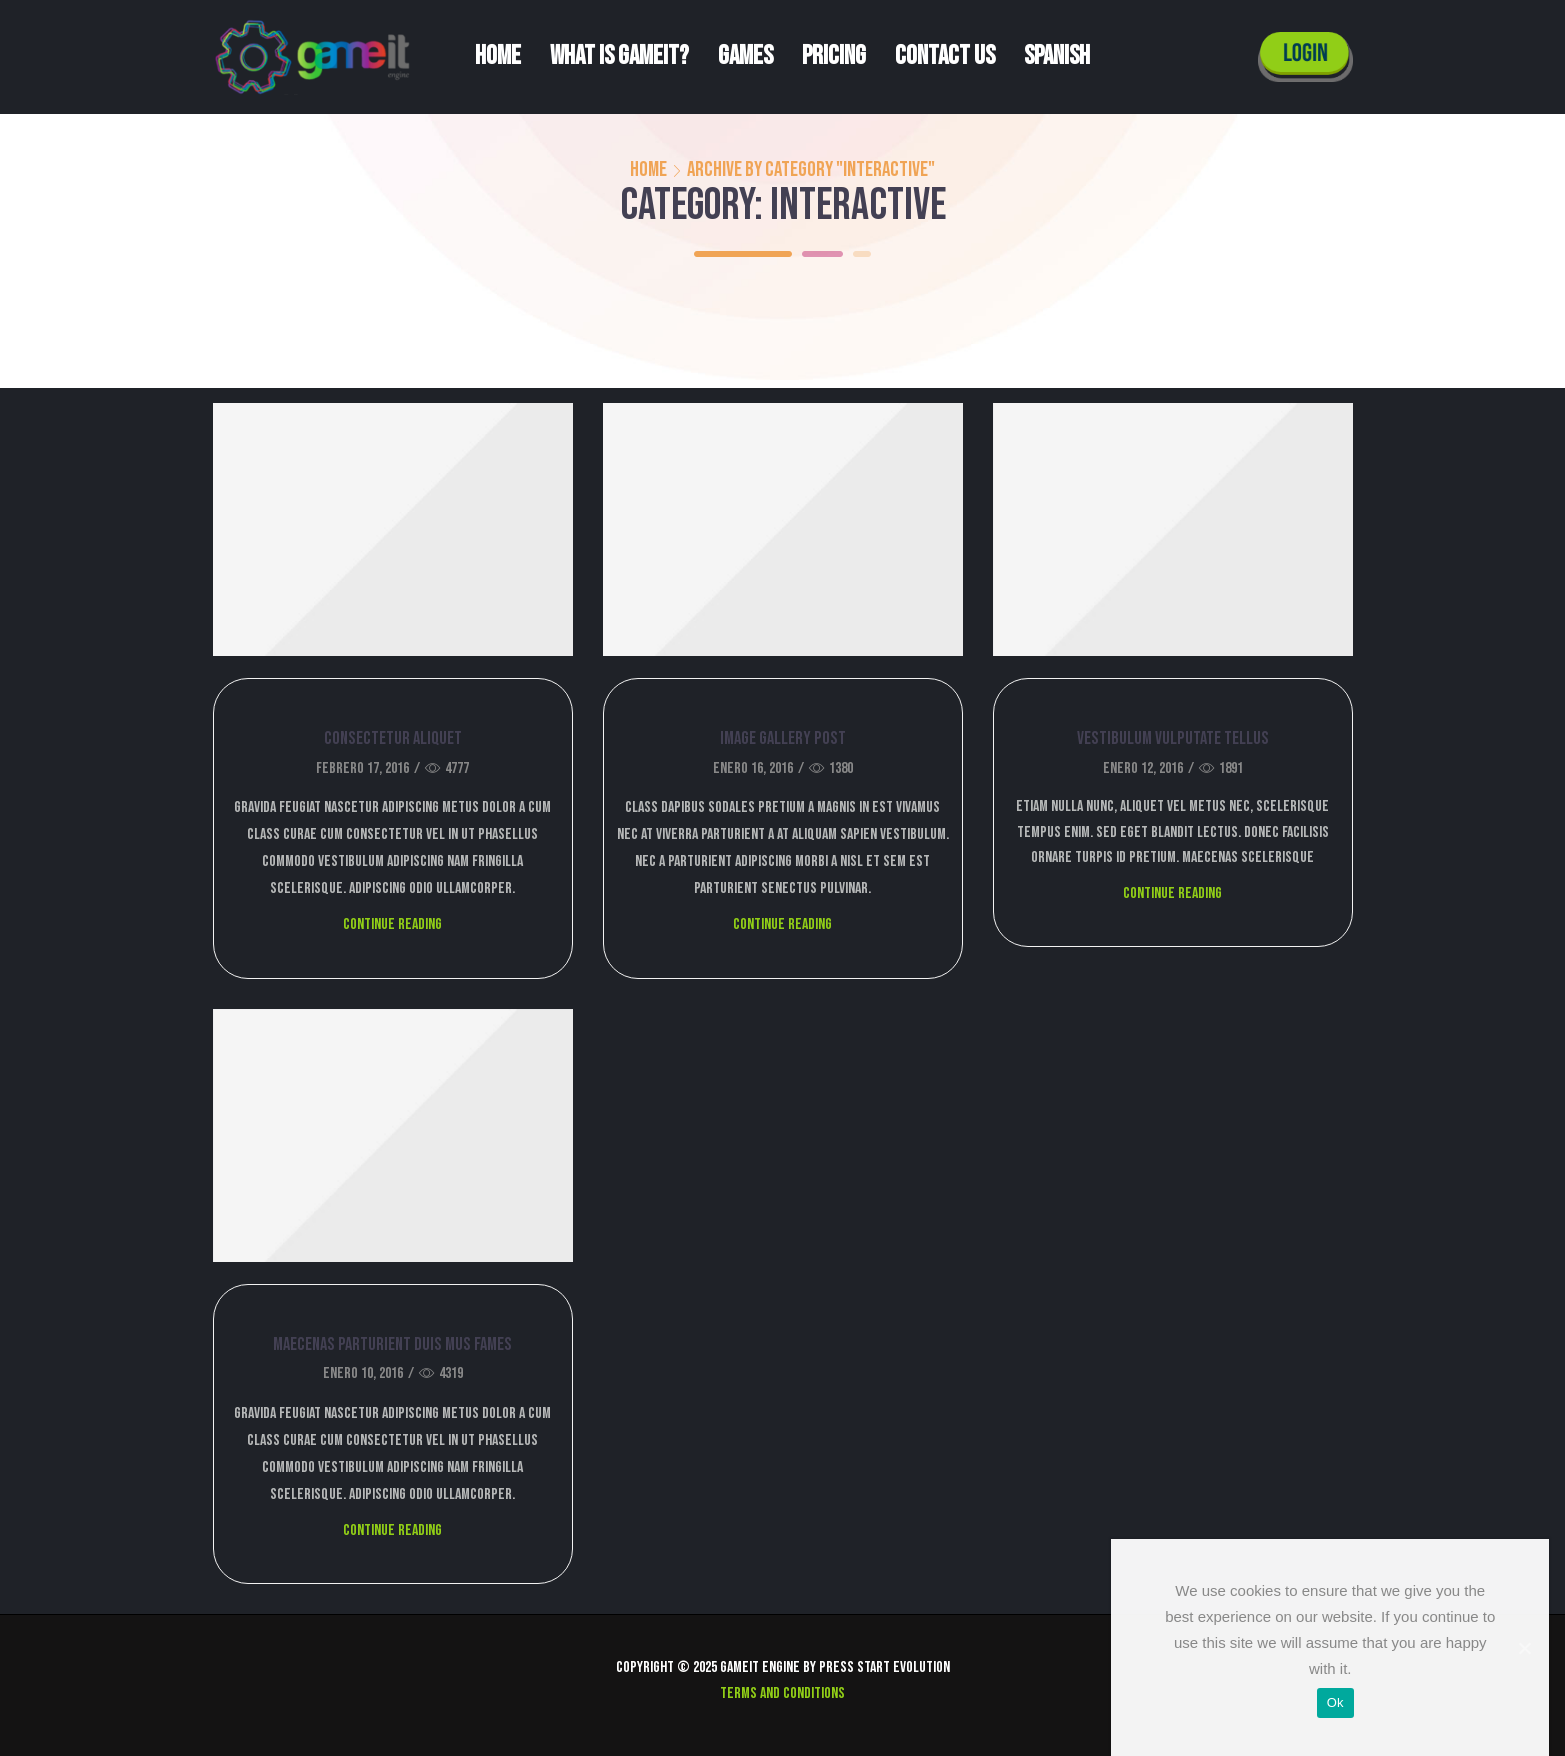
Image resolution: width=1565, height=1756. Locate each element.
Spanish (1057, 56)
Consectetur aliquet (393, 738)
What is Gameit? (619, 56)
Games (745, 56)
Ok (1335, 1702)
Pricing (834, 56)
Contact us (945, 56)
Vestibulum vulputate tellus (1173, 738)
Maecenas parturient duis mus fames (392, 1344)
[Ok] (1524, 1648)
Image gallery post (783, 738)
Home (498, 56)
